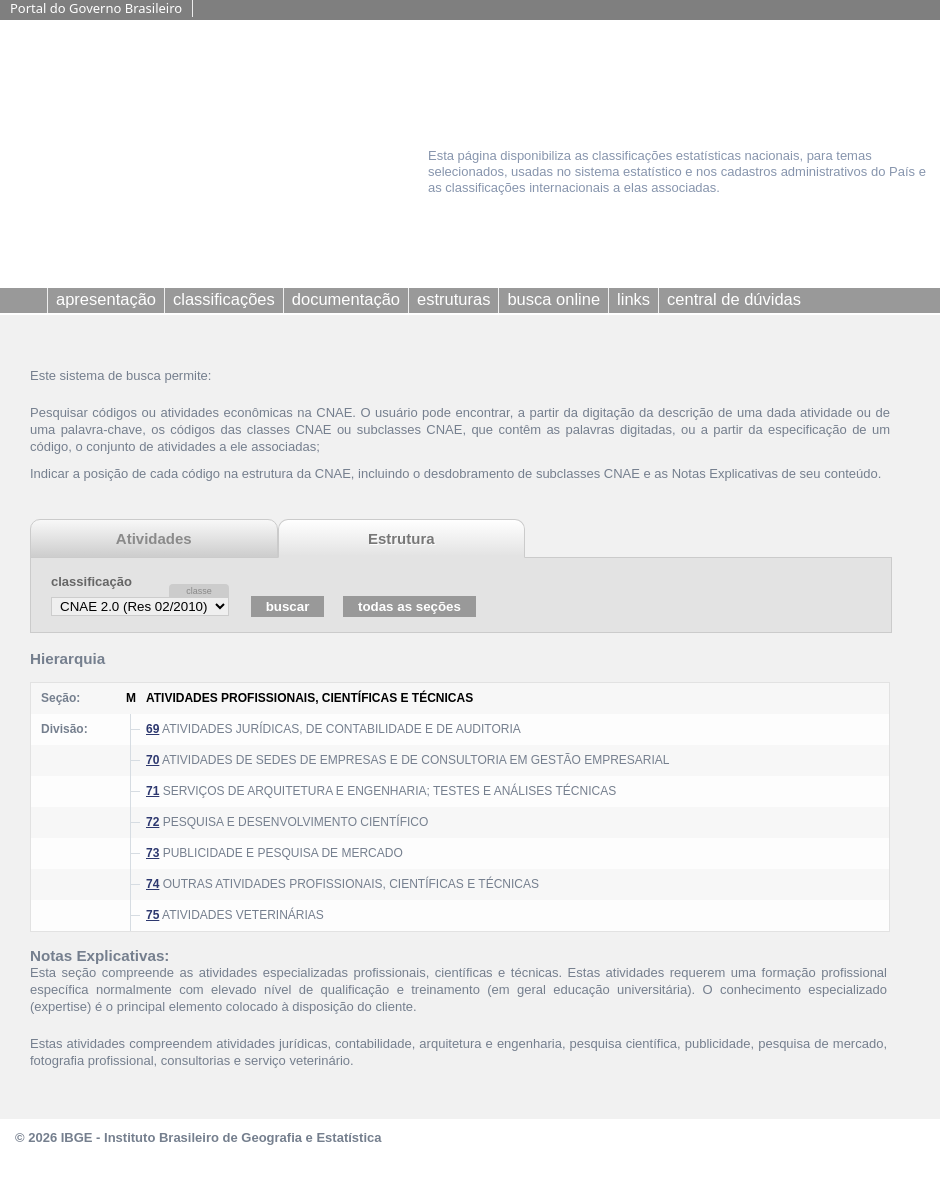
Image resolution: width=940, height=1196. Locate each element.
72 (152, 822)
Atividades (154, 538)
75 (152, 915)
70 (152, 760)
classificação (91, 581)
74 (152, 884)
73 (152, 853)
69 (152, 729)
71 (152, 791)
